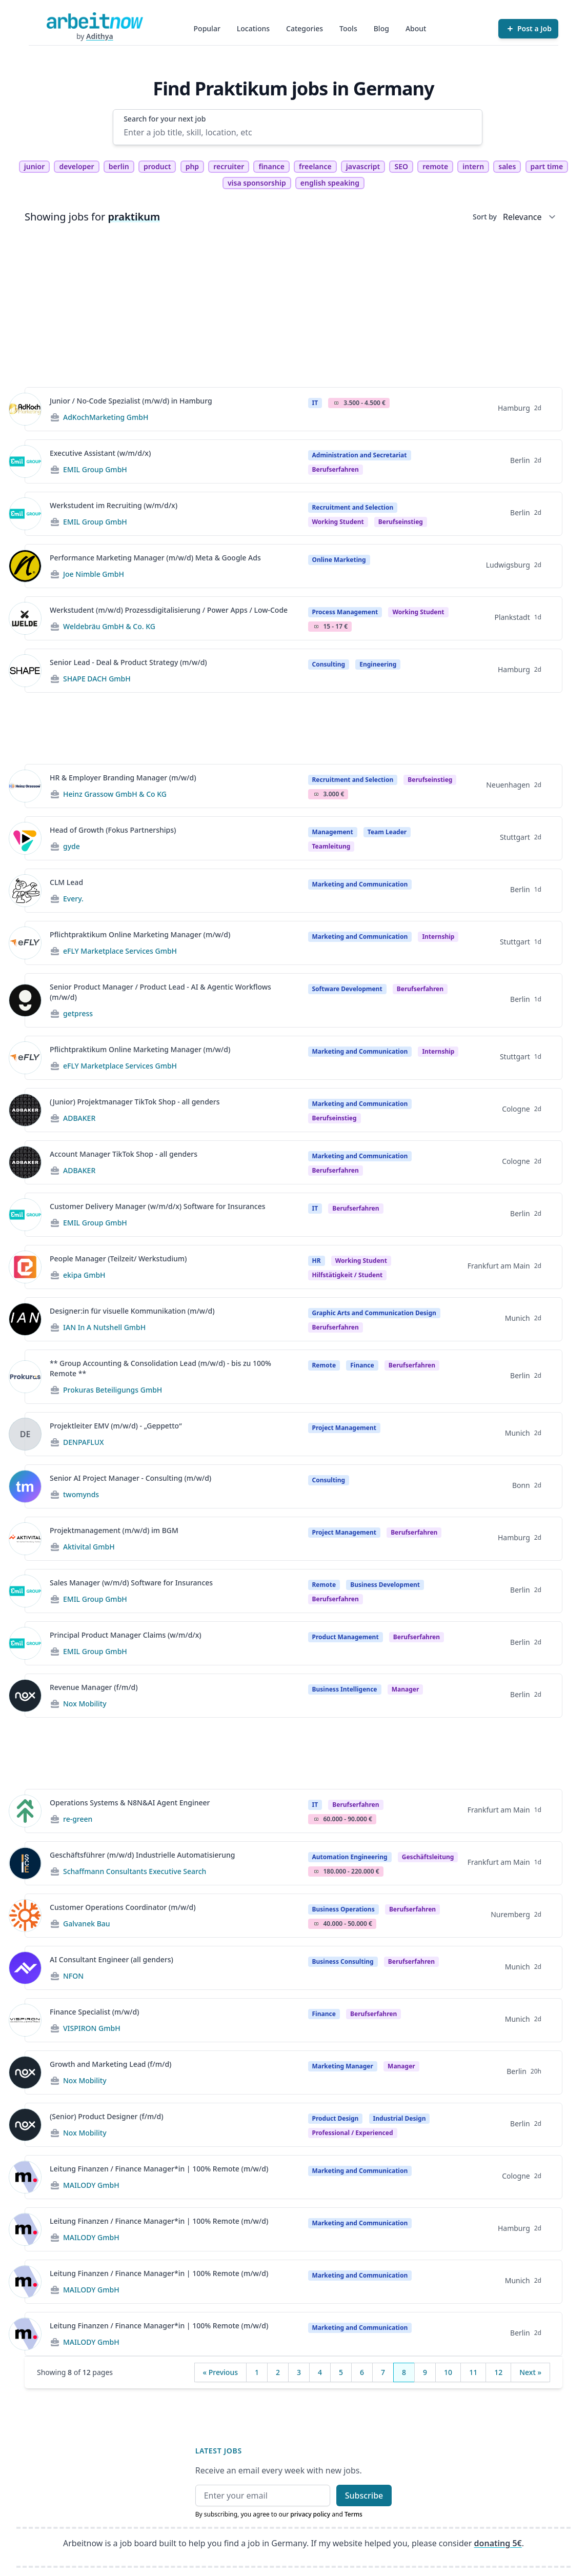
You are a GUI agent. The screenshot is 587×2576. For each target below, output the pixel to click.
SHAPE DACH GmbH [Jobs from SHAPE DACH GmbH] (97, 678)
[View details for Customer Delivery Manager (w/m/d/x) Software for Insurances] (25, 1214)
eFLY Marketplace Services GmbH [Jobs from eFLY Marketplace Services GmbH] (120, 951)
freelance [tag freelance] (315, 166)
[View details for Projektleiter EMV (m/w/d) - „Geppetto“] (25, 1434)
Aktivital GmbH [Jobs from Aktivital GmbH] (89, 1547)
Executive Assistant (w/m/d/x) (100, 453)
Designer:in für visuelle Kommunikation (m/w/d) (132, 1311)
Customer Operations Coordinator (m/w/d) (123, 1907)
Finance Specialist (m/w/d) (94, 2012)
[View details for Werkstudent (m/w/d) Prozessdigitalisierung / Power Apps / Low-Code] (25, 618)
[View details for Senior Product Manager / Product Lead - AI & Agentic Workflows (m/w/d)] (25, 1000)
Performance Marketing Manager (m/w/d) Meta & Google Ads (155, 557)
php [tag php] (192, 166)
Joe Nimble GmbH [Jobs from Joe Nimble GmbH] (93, 574)
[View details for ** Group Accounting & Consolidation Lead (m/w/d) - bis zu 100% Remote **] (25, 1376)
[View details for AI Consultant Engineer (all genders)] (25, 1967)
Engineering (377, 664)
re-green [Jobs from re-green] (77, 1819)
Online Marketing (339, 559)
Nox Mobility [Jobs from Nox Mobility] (85, 1703)
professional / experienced (352, 2132)
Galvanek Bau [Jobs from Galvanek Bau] (86, 1923)
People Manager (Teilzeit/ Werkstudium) (118, 1258)
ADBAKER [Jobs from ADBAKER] (79, 1118)
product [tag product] (157, 166)
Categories (304, 28)
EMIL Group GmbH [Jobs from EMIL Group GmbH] (95, 469)
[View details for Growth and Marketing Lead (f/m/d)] (25, 2072)
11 (473, 2372)
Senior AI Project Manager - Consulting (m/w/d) (130, 1478)
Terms (353, 2514)
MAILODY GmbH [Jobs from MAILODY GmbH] (91, 2185)
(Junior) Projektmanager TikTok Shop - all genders (135, 1101)
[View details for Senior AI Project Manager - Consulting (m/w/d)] (25, 1486)
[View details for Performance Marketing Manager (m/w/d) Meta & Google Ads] (25, 566)
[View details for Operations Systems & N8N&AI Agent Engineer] (25, 1811)
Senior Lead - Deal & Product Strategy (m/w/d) (128, 662)
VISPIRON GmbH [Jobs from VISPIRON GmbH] (91, 2028)
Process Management (345, 612)
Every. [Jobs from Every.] (73, 898)
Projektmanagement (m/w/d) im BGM (114, 1530)
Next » (530, 2372)
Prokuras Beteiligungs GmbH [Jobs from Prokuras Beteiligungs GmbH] (112, 1390)
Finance (362, 1365)
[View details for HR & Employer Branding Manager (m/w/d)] (25, 786)
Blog (381, 28)
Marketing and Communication (360, 884)
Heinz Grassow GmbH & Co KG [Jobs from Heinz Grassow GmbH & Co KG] (115, 794)
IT (315, 402)
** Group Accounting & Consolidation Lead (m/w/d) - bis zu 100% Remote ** (160, 1368)
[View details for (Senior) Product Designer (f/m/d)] (25, 2124)
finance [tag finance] (271, 166)
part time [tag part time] (547, 166)
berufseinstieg (400, 521)
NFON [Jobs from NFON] (73, 1976)
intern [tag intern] (473, 166)
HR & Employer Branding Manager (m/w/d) (123, 777)
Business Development (385, 1584)
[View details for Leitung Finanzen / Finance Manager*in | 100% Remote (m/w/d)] (25, 2177)
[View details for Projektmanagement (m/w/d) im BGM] (25, 1538)
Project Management (344, 1427)
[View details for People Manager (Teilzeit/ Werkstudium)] (25, 1267)
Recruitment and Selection (353, 507)
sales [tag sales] (507, 166)
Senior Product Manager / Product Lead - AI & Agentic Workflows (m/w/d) (160, 992)
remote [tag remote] (435, 166)
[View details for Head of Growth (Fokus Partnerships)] (25, 838)
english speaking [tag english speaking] (329, 183)
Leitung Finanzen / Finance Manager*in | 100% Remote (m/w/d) (159, 2169)
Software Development (347, 988)
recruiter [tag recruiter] (228, 166)
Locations (253, 28)
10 (448, 2372)
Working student (338, 521)
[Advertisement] (293, 307)
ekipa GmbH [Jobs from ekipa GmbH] (84, 1275)
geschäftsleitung (428, 1857)
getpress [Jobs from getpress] (78, 1013)
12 (498, 2372)
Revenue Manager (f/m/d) (94, 1687)
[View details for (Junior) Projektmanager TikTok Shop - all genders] (25, 1110)
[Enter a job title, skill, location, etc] (297, 132)
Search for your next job (165, 119)
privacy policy (310, 2514)
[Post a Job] (528, 28)
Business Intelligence (344, 1689)
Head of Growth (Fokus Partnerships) (113, 830)
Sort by (485, 217)
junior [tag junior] (34, 166)
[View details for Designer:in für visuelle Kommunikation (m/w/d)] (25, 1319)
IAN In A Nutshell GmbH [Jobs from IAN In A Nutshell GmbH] (104, 1327)
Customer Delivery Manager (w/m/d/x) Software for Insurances (158, 1206)
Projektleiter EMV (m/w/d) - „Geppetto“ (116, 1426)
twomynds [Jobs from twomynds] (81, 1494)
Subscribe (364, 2495)
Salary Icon (336, 403)
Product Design (335, 2118)
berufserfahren (335, 469)
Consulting (329, 664)
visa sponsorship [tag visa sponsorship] (257, 183)
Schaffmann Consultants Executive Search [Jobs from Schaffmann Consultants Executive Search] (134, 1871)
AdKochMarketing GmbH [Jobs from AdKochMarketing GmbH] (105, 417)
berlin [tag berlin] (119, 166)
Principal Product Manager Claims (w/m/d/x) (125, 1635)
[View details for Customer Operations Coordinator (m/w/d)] (25, 1915)
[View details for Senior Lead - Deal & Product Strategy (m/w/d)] (25, 670)
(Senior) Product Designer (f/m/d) (107, 2116)
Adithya (99, 36)
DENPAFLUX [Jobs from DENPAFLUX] (83, 1442)
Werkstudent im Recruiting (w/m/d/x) (113, 505)
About (416, 28)
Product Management (345, 1637)
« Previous (220, 2372)
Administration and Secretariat (359, 455)
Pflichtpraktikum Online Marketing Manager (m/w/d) (140, 934)
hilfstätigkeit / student (347, 1275)
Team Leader (387, 832)
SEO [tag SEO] (401, 166)
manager (405, 1689)
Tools (348, 28)
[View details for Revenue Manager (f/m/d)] (25, 1695)
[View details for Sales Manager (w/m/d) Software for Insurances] (25, 1591)
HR (316, 1260)
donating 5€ (498, 2543)
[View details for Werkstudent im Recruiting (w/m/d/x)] (25, 513)
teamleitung (331, 846)
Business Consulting (343, 1961)
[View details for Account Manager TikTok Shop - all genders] (25, 1162)
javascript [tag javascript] (363, 166)
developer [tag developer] (76, 166)
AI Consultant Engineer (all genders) (111, 1959)
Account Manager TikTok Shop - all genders (123, 1154)
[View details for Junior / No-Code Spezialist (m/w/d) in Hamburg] (25, 409)
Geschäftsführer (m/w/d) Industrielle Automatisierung (142, 1855)
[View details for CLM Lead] (25, 890)
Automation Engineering (350, 1857)
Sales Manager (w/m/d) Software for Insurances (131, 1582)
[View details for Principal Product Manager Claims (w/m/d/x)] (25, 1643)
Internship (438, 936)
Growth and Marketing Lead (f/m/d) (110, 2064)
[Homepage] (95, 20)
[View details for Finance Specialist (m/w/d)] (25, 2020)
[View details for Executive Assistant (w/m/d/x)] (25, 461)
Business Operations (343, 1909)
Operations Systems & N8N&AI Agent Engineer (130, 1802)
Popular (207, 28)
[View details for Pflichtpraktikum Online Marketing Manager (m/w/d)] (25, 943)
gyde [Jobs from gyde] (71, 846)
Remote (324, 1365)
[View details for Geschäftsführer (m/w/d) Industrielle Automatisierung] (25, 1863)
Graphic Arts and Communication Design (374, 1313)
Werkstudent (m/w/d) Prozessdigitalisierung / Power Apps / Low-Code (169, 610)
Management (332, 832)
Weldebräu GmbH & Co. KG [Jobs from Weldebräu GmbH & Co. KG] (109, 626)
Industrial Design (399, 2118)
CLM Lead (66, 882)
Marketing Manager (342, 2066)
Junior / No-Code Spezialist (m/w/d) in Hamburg (131, 401)
